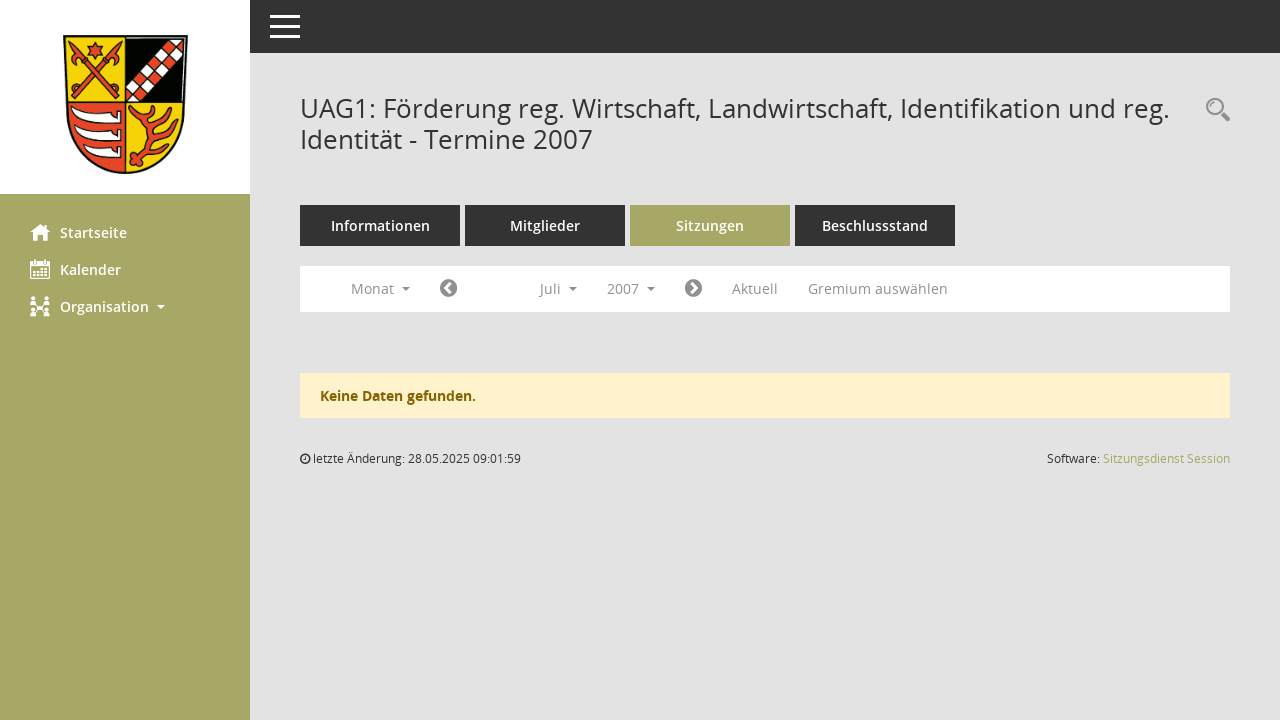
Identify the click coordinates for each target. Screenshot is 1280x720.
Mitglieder (545, 225)
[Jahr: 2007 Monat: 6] (448, 289)
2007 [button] (631, 288)
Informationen (380, 225)
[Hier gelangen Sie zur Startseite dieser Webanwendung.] (125, 104)
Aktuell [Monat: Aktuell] (755, 288)
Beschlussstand (875, 225)
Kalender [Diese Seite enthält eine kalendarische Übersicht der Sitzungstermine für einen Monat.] (75, 269)
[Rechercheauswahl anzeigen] (1213, 110)
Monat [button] (380, 288)
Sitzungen (710, 225)
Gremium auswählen (878, 288)
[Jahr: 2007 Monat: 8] (693, 289)
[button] (125, 306)
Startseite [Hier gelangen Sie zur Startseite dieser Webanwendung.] (78, 232)
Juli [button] (558, 288)
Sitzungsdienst (1166, 458)
